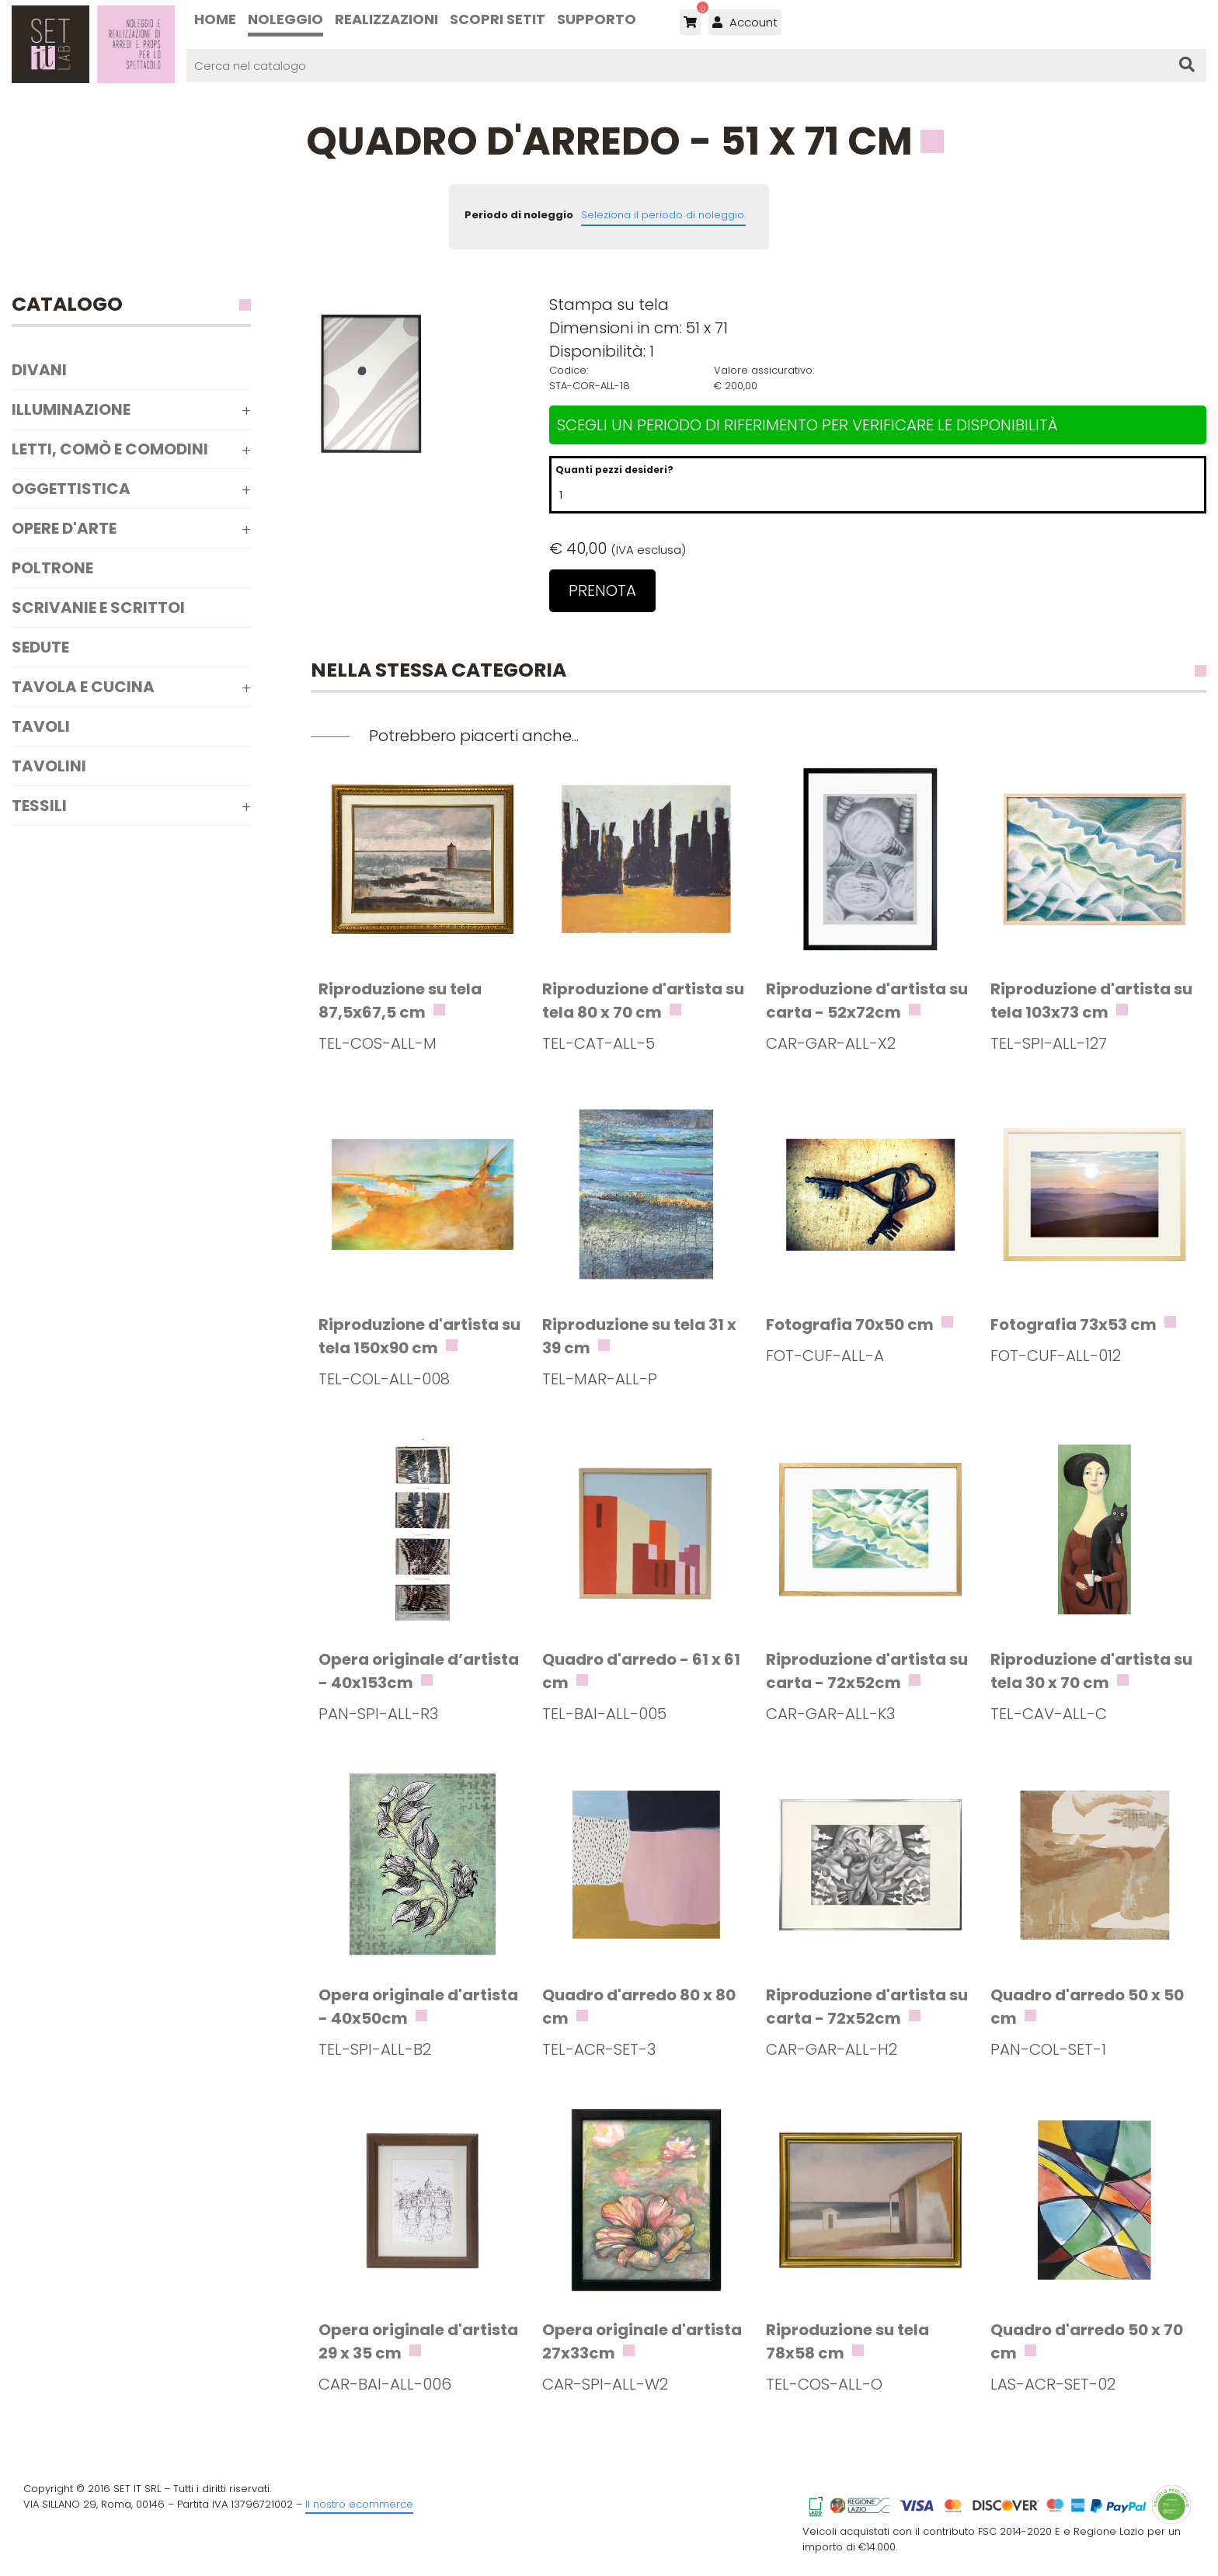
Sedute (40, 647)
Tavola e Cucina (83, 687)
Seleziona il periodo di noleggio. (663, 214)
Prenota (602, 590)
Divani (39, 370)
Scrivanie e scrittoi (98, 607)
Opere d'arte (64, 528)
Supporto (596, 19)
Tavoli (41, 726)
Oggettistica (71, 489)
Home (215, 19)
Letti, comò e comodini (110, 449)
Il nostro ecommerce (359, 2504)
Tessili (39, 805)
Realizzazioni (386, 19)
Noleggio (285, 19)
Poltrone (52, 568)
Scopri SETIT (497, 19)
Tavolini (49, 766)
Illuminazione (71, 409)
